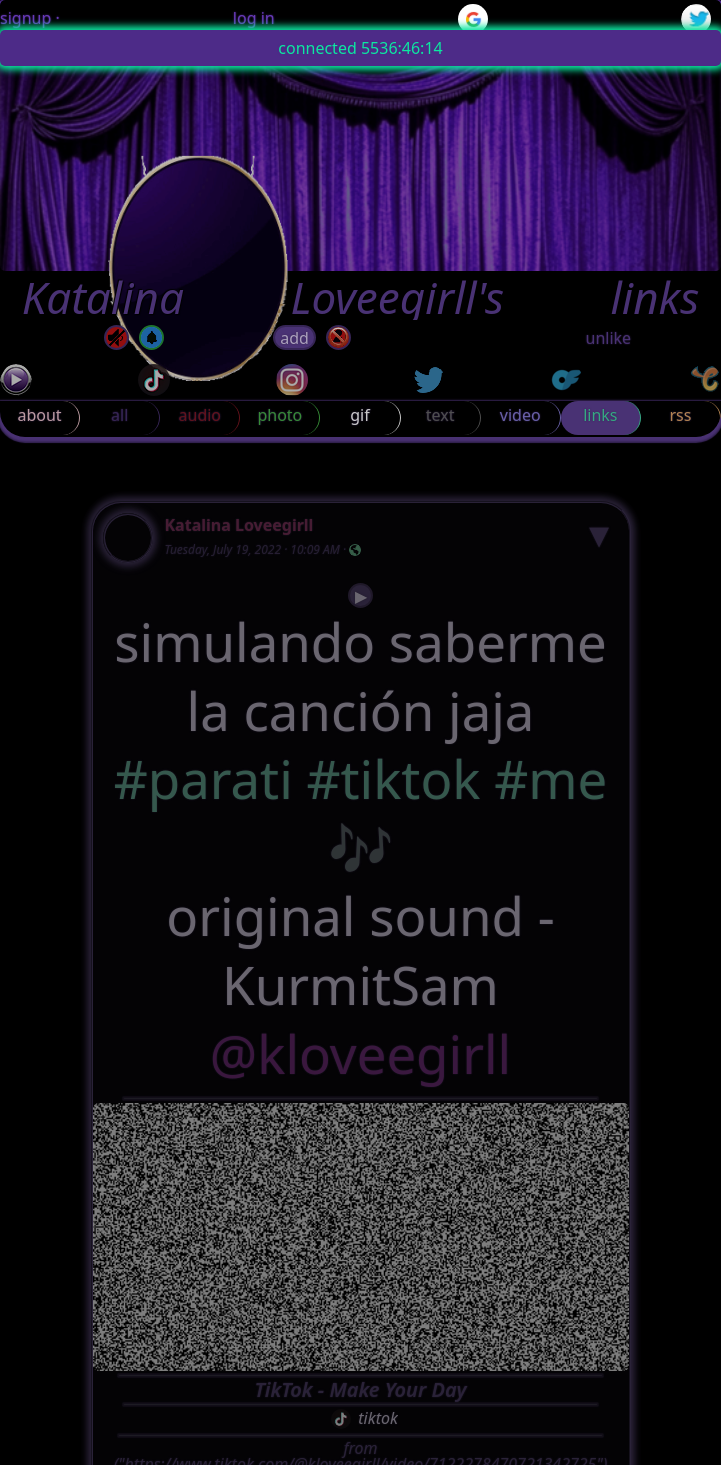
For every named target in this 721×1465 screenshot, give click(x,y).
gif (359, 415)
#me (550, 779)
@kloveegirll (360, 1054)
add (294, 338)
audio (200, 415)
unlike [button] (609, 338)
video (520, 415)
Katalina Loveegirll (239, 525)
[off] (151, 337)
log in (254, 18)
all (119, 415)
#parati (203, 779)
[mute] (116, 337)
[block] (338, 337)
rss (680, 415)
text (440, 415)
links (600, 415)
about (39, 415)
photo (279, 415)
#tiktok (393, 779)
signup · (30, 18)
